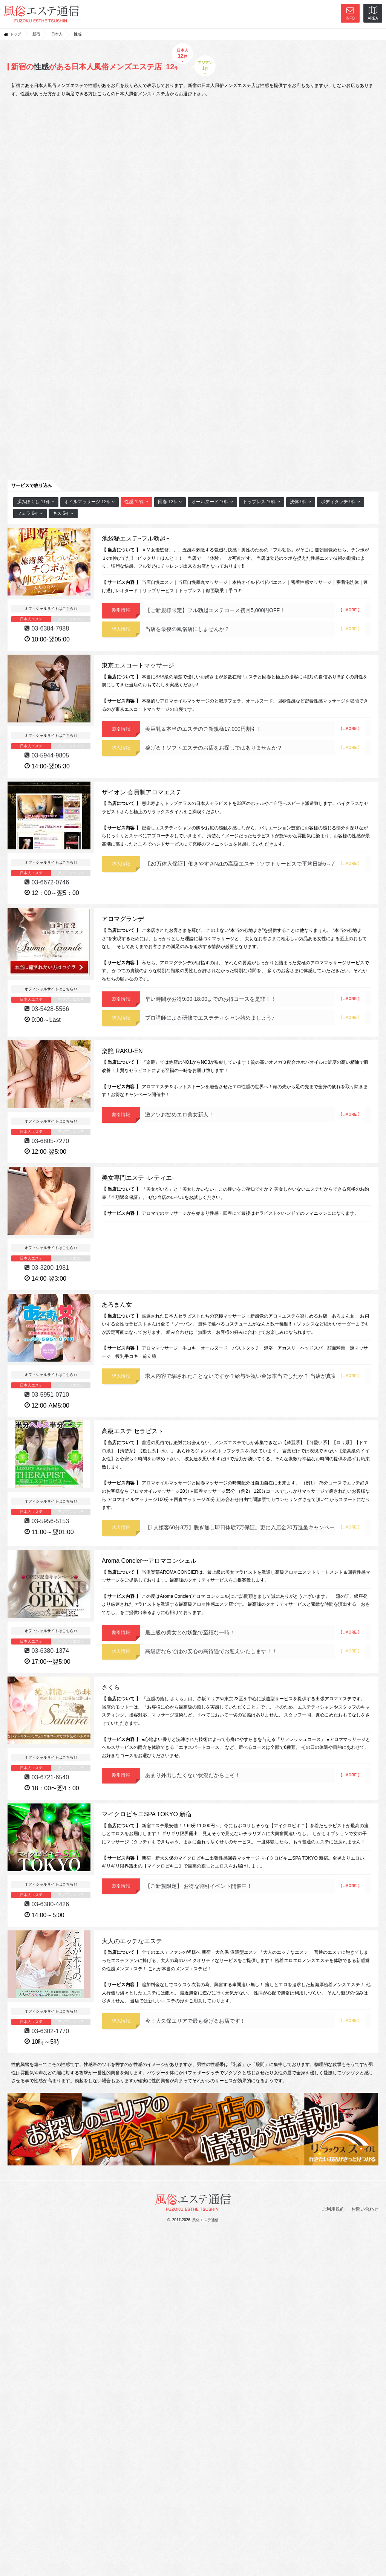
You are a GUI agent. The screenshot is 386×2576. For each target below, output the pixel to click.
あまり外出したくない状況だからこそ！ (255, 1775)
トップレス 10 (261, 501)
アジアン (205, 68)
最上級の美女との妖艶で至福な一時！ (255, 1632)
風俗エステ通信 (205, 2220)
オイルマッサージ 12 (89, 501)
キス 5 (63, 513)
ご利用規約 (333, 2209)
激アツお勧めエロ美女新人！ (255, 1114)
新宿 (36, 34)
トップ (15, 34)
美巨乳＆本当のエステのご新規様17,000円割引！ (255, 728)
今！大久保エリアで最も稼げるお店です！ (255, 2020)
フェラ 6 (30, 513)
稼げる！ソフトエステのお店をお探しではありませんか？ (255, 747)
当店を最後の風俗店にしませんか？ (255, 629)
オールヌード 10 (212, 501)
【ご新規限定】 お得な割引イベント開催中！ (255, 1885)
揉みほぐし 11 (36, 501)
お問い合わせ (364, 2209)
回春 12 (170, 501)
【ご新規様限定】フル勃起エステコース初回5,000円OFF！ (255, 610)
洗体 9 (300, 501)
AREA (373, 13)
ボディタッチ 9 (340, 501)
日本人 (57, 34)
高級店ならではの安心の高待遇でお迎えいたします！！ (255, 1651)
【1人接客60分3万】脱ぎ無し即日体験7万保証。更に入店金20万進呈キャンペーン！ (255, 1527)
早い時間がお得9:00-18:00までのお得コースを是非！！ (255, 998)
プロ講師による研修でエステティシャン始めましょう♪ (255, 1017)
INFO (350, 13)
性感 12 (136, 501)
